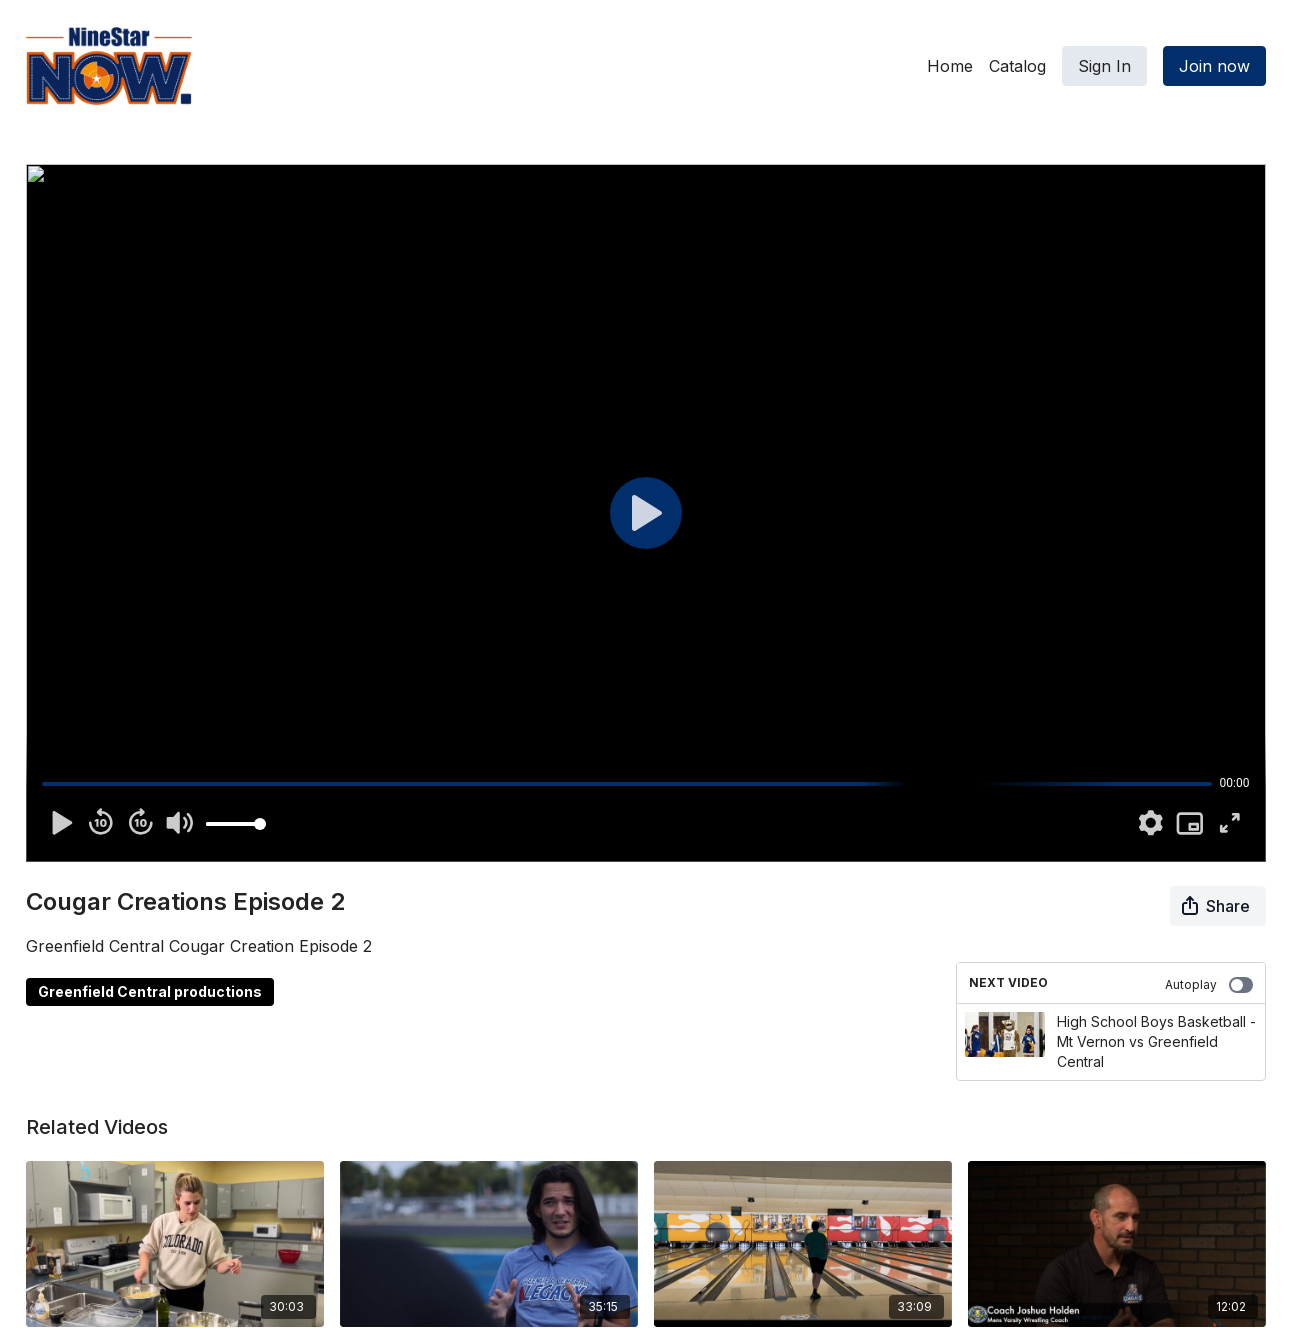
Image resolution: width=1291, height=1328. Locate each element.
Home (950, 66)
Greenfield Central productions (150, 991)
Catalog (1017, 66)
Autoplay (1209, 985)
